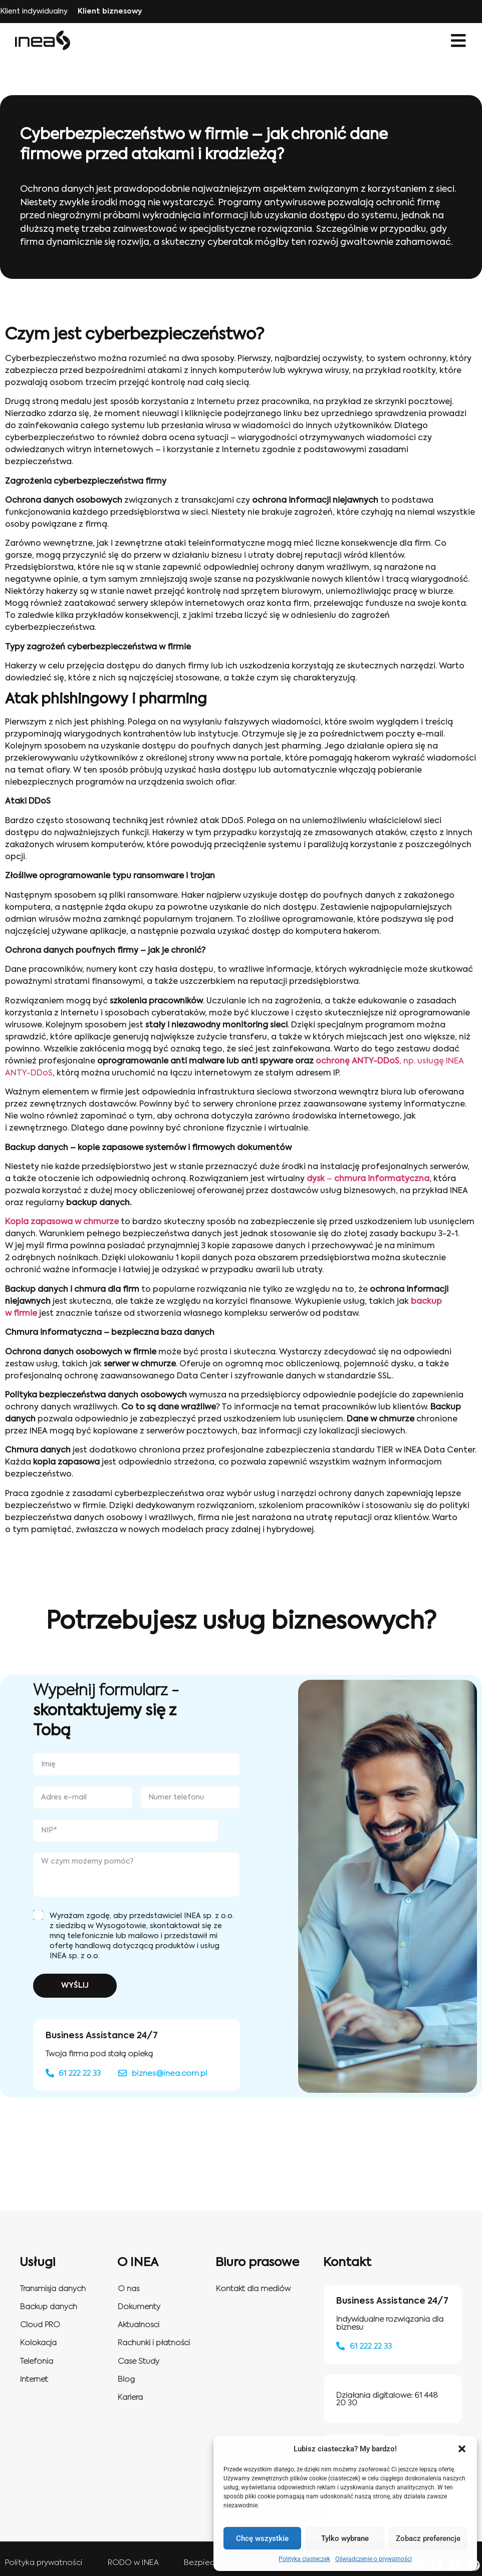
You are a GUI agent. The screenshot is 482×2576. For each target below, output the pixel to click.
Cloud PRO (40, 2325)
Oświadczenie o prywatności (373, 2558)
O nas (128, 2289)
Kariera (130, 2397)
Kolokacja (38, 2343)
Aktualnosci (138, 2325)
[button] (462, 2449)
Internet (34, 2379)
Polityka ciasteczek (304, 2558)
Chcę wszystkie (262, 2538)
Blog (126, 2379)
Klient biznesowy (110, 11)
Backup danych (48, 2307)
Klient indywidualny (34, 11)
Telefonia (36, 2361)
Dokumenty (139, 2307)
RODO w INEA (133, 2562)
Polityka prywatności (44, 2562)
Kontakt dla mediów (253, 2289)
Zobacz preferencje (428, 2538)
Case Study (138, 2361)
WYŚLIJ (75, 1985)
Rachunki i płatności (154, 2343)
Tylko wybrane (345, 2538)
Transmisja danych (53, 2289)
